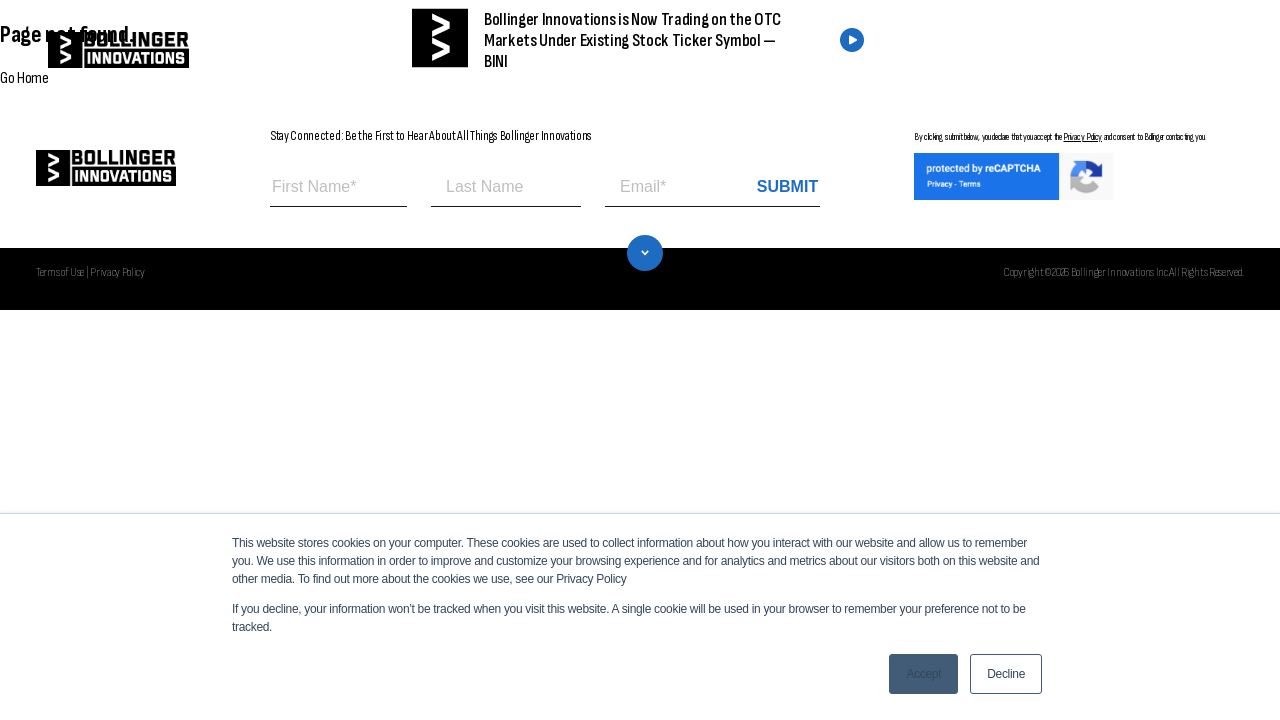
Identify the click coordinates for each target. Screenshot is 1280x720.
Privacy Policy (1082, 137)
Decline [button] (1006, 674)
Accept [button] (923, 674)
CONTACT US (1112, 50)
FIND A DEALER (958, 50)
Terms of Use (60, 272)
